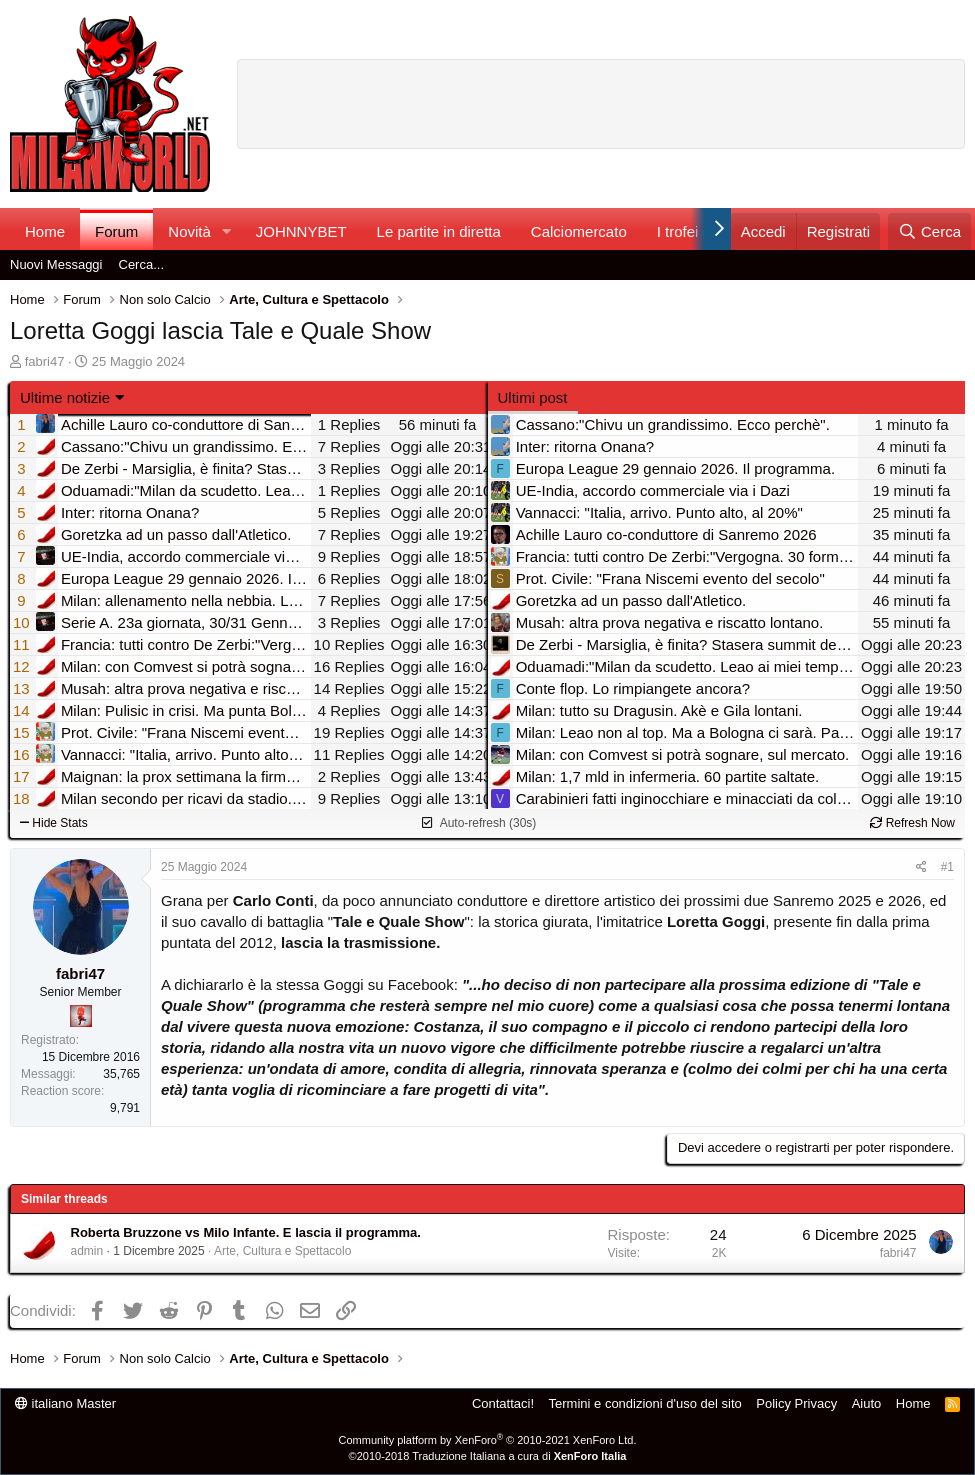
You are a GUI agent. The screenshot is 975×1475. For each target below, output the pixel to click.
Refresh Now (912, 823)
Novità (189, 231)
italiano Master (65, 1403)
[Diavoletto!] (81, 1016)
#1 (947, 867)
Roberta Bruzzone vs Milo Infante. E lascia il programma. (246, 1232)
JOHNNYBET (301, 231)
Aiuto (867, 1403)
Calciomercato (579, 231)
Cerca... (142, 264)
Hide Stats (54, 823)
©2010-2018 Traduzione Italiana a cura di (488, 1456)
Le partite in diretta (439, 231)
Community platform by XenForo (488, 1440)
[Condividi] (921, 867)
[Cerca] (929, 231)
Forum (116, 231)
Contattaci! (503, 1403)
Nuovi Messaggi (56, 264)
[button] (227, 231)
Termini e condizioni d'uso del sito (645, 1403)
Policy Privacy (796, 1403)
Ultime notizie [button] (65, 397)
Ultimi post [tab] (533, 397)
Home (45, 231)
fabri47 (45, 361)
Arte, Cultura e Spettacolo (282, 1251)
